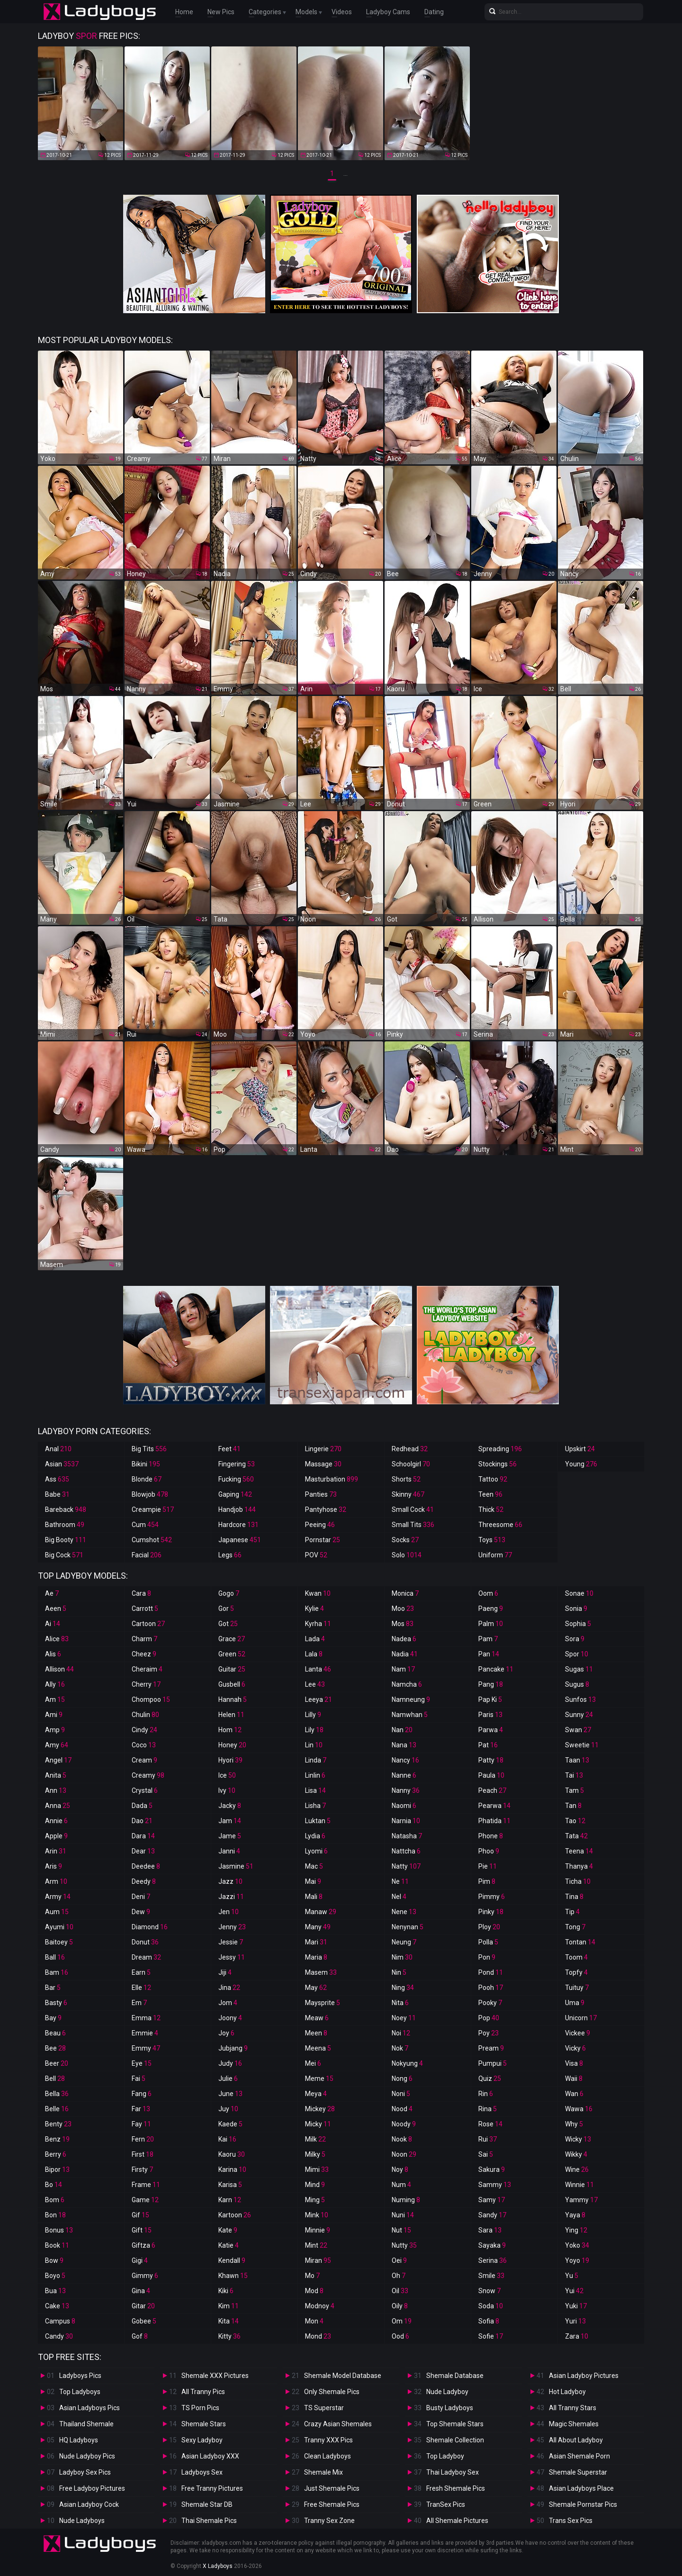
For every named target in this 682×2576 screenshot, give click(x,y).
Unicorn (581, 2018)
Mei (313, 2063)
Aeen (55, 1608)
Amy (56, 1745)
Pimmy (491, 1896)
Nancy (405, 1760)
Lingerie (323, 1449)
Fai (138, 2078)
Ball (55, 1957)
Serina (492, 2260)
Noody (404, 2124)
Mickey (320, 2109)
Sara (490, 2230)
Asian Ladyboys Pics (89, 2408)
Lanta (318, 1669)
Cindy (144, 1730)
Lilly (313, 1714)
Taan (577, 1760)
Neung (404, 1942)
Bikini (146, 1464)
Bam (56, 1972)
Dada (142, 1805)
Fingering (236, 1464)
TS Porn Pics (200, 2408)
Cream (144, 1760)
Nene (404, 1912)
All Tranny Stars (572, 2408)
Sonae (579, 1593)
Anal (58, 1449)
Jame (229, 1836)
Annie (56, 1821)
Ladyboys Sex (202, 2472)
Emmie (145, 2033)
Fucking (236, 1479)
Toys (491, 1540)
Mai (313, 1881)
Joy (226, 2033)
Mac (314, 1866)
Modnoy (319, 2306)
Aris (53, 1866)
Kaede (230, 2124)
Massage (323, 1464)
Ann (55, 1790)
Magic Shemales (574, 2424)
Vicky (575, 2048)
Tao (575, 1821)
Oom (488, 1593)
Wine (577, 2169)
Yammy (581, 2200)
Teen (490, 1494)
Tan (573, 1805)
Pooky (490, 2003)
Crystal (145, 1790)
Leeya (318, 1699)
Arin (55, 1851)
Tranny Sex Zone (329, 2520)
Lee (315, 1684)
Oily (400, 2306)
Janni (229, 1851)
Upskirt (580, 1449)
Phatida (494, 1821)
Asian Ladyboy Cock (89, 2504)
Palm (490, 1623)
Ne (400, 1881)
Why (574, 2124)
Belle (57, 2109)
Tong (575, 1927)
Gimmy (145, 2275)
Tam (574, 1790)
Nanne (404, 1775)
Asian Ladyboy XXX (210, 2456)
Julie (228, 2078)
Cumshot (152, 1540)
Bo (53, 2184)
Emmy (146, 2048)
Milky (315, 2154)
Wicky (578, 2139)
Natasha (407, 1836)
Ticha (578, 1881)
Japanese (239, 1540)
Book (57, 2245)
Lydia (315, 1836)
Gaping (235, 1494)
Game (145, 2200)
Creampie (153, 1509)
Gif (140, 2215)
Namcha (407, 1684)
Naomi (404, 1805)
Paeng (490, 1608)
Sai (485, 2154)
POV (316, 1555)
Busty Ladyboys (449, 2408)
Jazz (230, 1881)
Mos (402, 1623)
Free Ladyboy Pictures (92, 2488)
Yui (574, 2291)
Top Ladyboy (445, 2456)
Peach (492, 1790)
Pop (488, 2018)
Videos (342, 12)
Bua (55, 2291)
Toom (576, 1957)
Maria (316, 1957)
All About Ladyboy (576, 2440)
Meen (316, 2033)
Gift (142, 2230)
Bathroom (64, 1524)
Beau (55, 2033)
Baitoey (59, 1942)
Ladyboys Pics (80, 2375)
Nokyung (407, 2063)
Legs (230, 1555)
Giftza (143, 2245)
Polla (488, 1942)
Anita (55, 1775)
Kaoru (231, 2154)
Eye (142, 2063)
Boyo (55, 2275)
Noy (400, 2169)
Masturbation (331, 1479)
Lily (314, 1730)
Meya (316, 2093)
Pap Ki (490, 1699)
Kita (228, 2321)
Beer (56, 2063)
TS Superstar (324, 2408)
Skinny (408, 1494)
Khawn (233, 2275)
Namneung (411, 1699)
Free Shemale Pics (331, 2504)
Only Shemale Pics (331, 2391)
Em (139, 2003)
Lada (315, 1639)
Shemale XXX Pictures (215, 2375)
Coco (144, 1745)
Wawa (578, 2109)
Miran (318, 2260)
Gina (141, 2291)
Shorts (406, 1479)
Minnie (317, 2230)
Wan (574, 2093)
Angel (58, 1760)
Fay (141, 2124)
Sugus (577, 1684)
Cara (141, 1593)
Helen (231, 1714)
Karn (229, 2200)
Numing (406, 2200)
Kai (227, 2139)
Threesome (500, 1524)
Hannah (232, 1699)
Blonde (147, 1479)
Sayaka (492, 2245)
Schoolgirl (411, 1464)
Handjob (237, 1509)
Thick (490, 1509)
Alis (53, 1654)
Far (141, 2109)
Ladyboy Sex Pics (85, 2472)
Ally (55, 1684)
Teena (579, 1851)
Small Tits (413, 1524)
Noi (401, 2033)
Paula (491, 1775)
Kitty (229, 2336)
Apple (56, 1836)
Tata (576, 1836)
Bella (57, 2093)
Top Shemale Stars (455, 2424)
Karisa (230, 2184)
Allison (59, 1669)
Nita (400, 2003)
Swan (578, 1730)
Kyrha (318, 1623)
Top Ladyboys (79, 2391)
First (142, 2154)
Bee (55, 2048)
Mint (316, 2245)
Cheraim (147, 1669)
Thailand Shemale (86, 2424)
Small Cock (413, 1509)
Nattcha (406, 1851)
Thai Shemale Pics (209, 2520)
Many (318, 1927)
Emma (146, 2018)
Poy (488, 2033)
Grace (231, 1639)
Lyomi (316, 1851)
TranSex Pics (445, 2504)
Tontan (580, 1942)
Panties (321, 1494)
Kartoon (234, 2215)
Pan (488, 1654)
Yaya (575, 2215)
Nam (403, 1669)
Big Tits (149, 1449)
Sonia (576, 1608)
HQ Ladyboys (78, 2440)
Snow (489, 2291)
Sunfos (580, 1699)
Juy (228, 2109)
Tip (572, 1912)
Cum (145, 1524)
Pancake (495, 1669)
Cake (57, 2306)
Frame (146, 2184)
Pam (488, 1639)
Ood (400, 2336)
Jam (229, 1821)
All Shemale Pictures (457, 2520)
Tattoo (492, 1479)
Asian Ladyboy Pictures (584, 2375)
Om (402, 2321)
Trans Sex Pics (570, 2520)
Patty (490, 1760)
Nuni (403, 2215)
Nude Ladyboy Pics (87, 2456)
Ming (315, 2200)
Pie (487, 1866)
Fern (143, 2139)
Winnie (579, 2184)
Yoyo (577, 2260)
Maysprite (322, 2003)
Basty (56, 2003)
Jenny (232, 1927)
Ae (52, 1593)
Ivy (226, 1790)
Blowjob (150, 1494)
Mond (318, 2336)
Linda (315, 1760)
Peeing (320, 1524)
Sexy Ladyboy (202, 2440)
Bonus (59, 2230)
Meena (318, 2048)
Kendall (231, 2260)
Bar (53, 1987)
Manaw (320, 1912)
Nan (402, 1730)
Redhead (410, 1449)
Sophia (578, 1623)
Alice (57, 1639)
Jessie (230, 1942)
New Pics (220, 12)
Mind (315, 2184)
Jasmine (235, 1866)
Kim (228, 2306)
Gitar (143, 2306)
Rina (487, 2109)
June (230, 2093)
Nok (400, 2048)
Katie (228, 2245)
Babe (57, 1494)
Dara (143, 1836)
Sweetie (582, 1745)
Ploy (489, 1927)
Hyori (230, 1760)
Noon (404, 2154)
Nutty (404, 2245)
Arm (56, 1881)
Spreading (500, 1449)
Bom (54, 2200)
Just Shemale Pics (331, 2488)
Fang (142, 2093)
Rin (485, 2093)
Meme (319, 2078)
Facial (147, 1555)
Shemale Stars (203, 2424)
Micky (318, 2124)
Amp (55, 1730)
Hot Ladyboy (567, 2391)
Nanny (406, 1790)
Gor (226, 1608)
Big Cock (64, 1555)
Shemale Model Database (342, 2375)
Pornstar (322, 1540)
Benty (58, 2124)
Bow (54, 2260)
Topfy (576, 1972)
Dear (143, 1851)
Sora (574, 1639)
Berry (55, 2154)
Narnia (406, 1821)
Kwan (318, 1593)
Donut (145, 1942)
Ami (54, 1714)
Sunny (579, 1714)
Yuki (576, 2306)
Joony (230, 2018)
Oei (399, 2260)
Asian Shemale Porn (579, 2456)
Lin (314, 1745)
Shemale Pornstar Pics (583, 2504)
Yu (571, 2275)
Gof (140, 2336)
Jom (227, 2003)
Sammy (494, 2184)
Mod (314, 2291)
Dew (141, 1912)
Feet (229, 1449)
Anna (57, 1805)
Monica (405, 1593)
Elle (141, 1987)
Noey (404, 2018)
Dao (142, 1821)
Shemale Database (455, 2375)
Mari (316, 1942)
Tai (574, 1775)
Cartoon (148, 1623)
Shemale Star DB (207, 2504)
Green (231, 1654)
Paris (490, 1714)
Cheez (144, 1654)
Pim (486, 1881)
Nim (402, 1957)
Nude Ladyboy (447, 2391)
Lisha (315, 1805)
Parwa (490, 1730)
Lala (314, 1654)
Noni (401, 2093)
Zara (576, 2336)
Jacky (229, 1805)
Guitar (231, 1669)
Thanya (579, 1866)
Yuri (575, 2321)
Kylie (314, 1608)
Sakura (491, 2169)
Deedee (146, 1866)
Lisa (315, 1790)
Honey (232, 1745)
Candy (59, 2336)
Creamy (148, 1775)
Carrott (145, 1608)
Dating (434, 12)
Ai (52, 1623)
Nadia (405, 1654)
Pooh (490, 1987)
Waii (574, 2078)
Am (55, 1699)
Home (184, 12)
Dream (146, 1957)
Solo (407, 1555)
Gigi (140, 2260)
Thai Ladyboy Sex (452, 2472)
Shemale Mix (323, 2472)
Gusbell (231, 1684)
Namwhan (410, 1714)
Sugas (579, 1669)
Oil (400, 2291)
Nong (402, 2078)
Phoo (488, 1851)
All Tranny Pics (203, 2391)
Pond (490, 1972)
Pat (488, 1745)
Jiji (225, 1972)
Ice (227, 1775)
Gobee (144, 2321)
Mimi (317, 2169)
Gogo (228, 1593)
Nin (399, 1972)
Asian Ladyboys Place (581, 2488)
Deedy (144, 1881)
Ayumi (59, 1927)
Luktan (318, 1821)
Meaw (317, 2018)
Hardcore (238, 1524)
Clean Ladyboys (327, 2456)
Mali (314, 1896)
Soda (490, 2306)
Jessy (231, 1957)
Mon (314, 2321)
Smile (491, 2275)
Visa (574, 2063)
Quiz (489, 2078)
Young (581, 1464)
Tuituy (577, 1987)
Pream (491, 2048)
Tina (574, 1896)
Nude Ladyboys (82, 2520)
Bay (53, 2018)
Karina (232, 2169)
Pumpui (492, 2063)
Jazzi (231, 1896)
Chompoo (151, 1699)
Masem (321, 1972)
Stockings (497, 1464)
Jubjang (233, 2048)
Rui (487, 2139)
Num (401, 2184)
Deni (141, 1896)
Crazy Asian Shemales (338, 2424)
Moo (403, 1608)
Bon (55, 2215)
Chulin (145, 1714)
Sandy (492, 2215)
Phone (490, 1836)
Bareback (65, 1509)
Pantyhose (325, 1509)
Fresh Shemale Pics (455, 2488)
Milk (315, 2139)
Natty (406, 1866)
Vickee (577, 2033)
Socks (405, 1540)
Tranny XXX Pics (328, 2440)
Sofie (490, 2336)
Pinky (490, 1912)
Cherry (146, 1684)
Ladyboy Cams (388, 12)
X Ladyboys (218, 2566)
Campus (60, 2321)
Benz (57, 2139)
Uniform (495, 1555)
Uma (574, 2003)
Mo (312, 2275)
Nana (404, 1745)
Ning (403, 1987)
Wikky (576, 2154)
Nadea (404, 1639)
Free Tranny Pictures (212, 2488)
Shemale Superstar (578, 2472)
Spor (576, 1654)
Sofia (488, 2321)
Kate (227, 2230)
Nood (402, 2109)
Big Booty (65, 1540)
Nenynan (407, 1927)
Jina (229, 1987)
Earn (141, 1972)
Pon (486, 1957)
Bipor (57, 2169)
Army (58, 1896)
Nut (401, 2230)
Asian (62, 1464)
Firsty (142, 2169)
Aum (57, 1912)
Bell (55, 2078)
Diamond (150, 1927)
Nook (402, 2139)
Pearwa (494, 1805)
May (316, 1987)
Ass (57, 1479)
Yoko (577, 2245)
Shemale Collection (455, 2440)
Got (228, 1623)
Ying (576, 2230)
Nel (399, 1896)
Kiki (225, 2291)
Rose (490, 2124)
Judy (230, 2063)
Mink (316, 2215)
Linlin (315, 1775)
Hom (230, 1730)
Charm (144, 1639)
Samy (491, 2200)
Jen (228, 1912)
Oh (398, 2275)
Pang (490, 1684)
